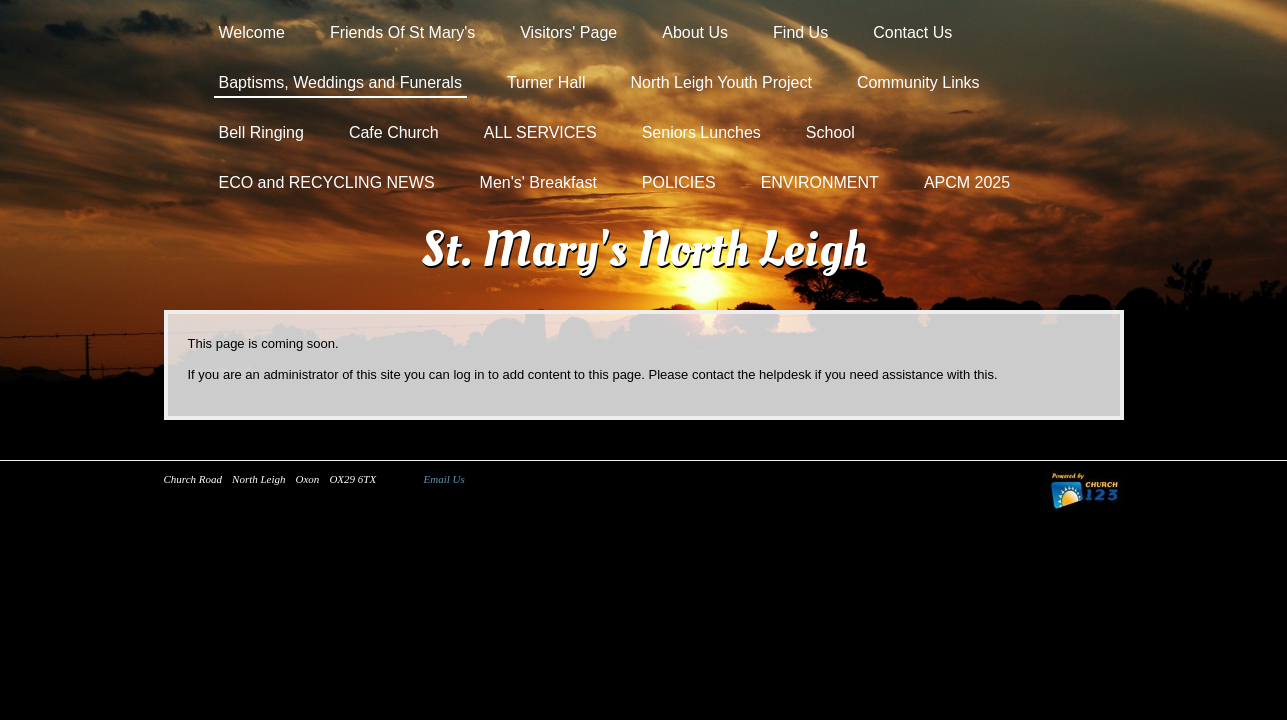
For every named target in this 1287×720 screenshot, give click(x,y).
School (830, 132)
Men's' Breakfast (538, 182)
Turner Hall (546, 82)
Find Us (800, 32)
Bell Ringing (261, 132)
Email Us (444, 479)
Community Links (918, 82)
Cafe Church (394, 132)
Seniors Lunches (701, 132)
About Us (695, 32)
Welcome (252, 32)
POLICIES (679, 182)
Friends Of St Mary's (402, 32)
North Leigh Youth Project (720, 82)
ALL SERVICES (540, 132)
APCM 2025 (967, 182)
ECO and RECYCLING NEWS (327, 182)
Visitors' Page (568, 32)
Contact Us (912, 32)
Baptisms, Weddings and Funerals (340, 82)
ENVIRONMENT (820, 182)
